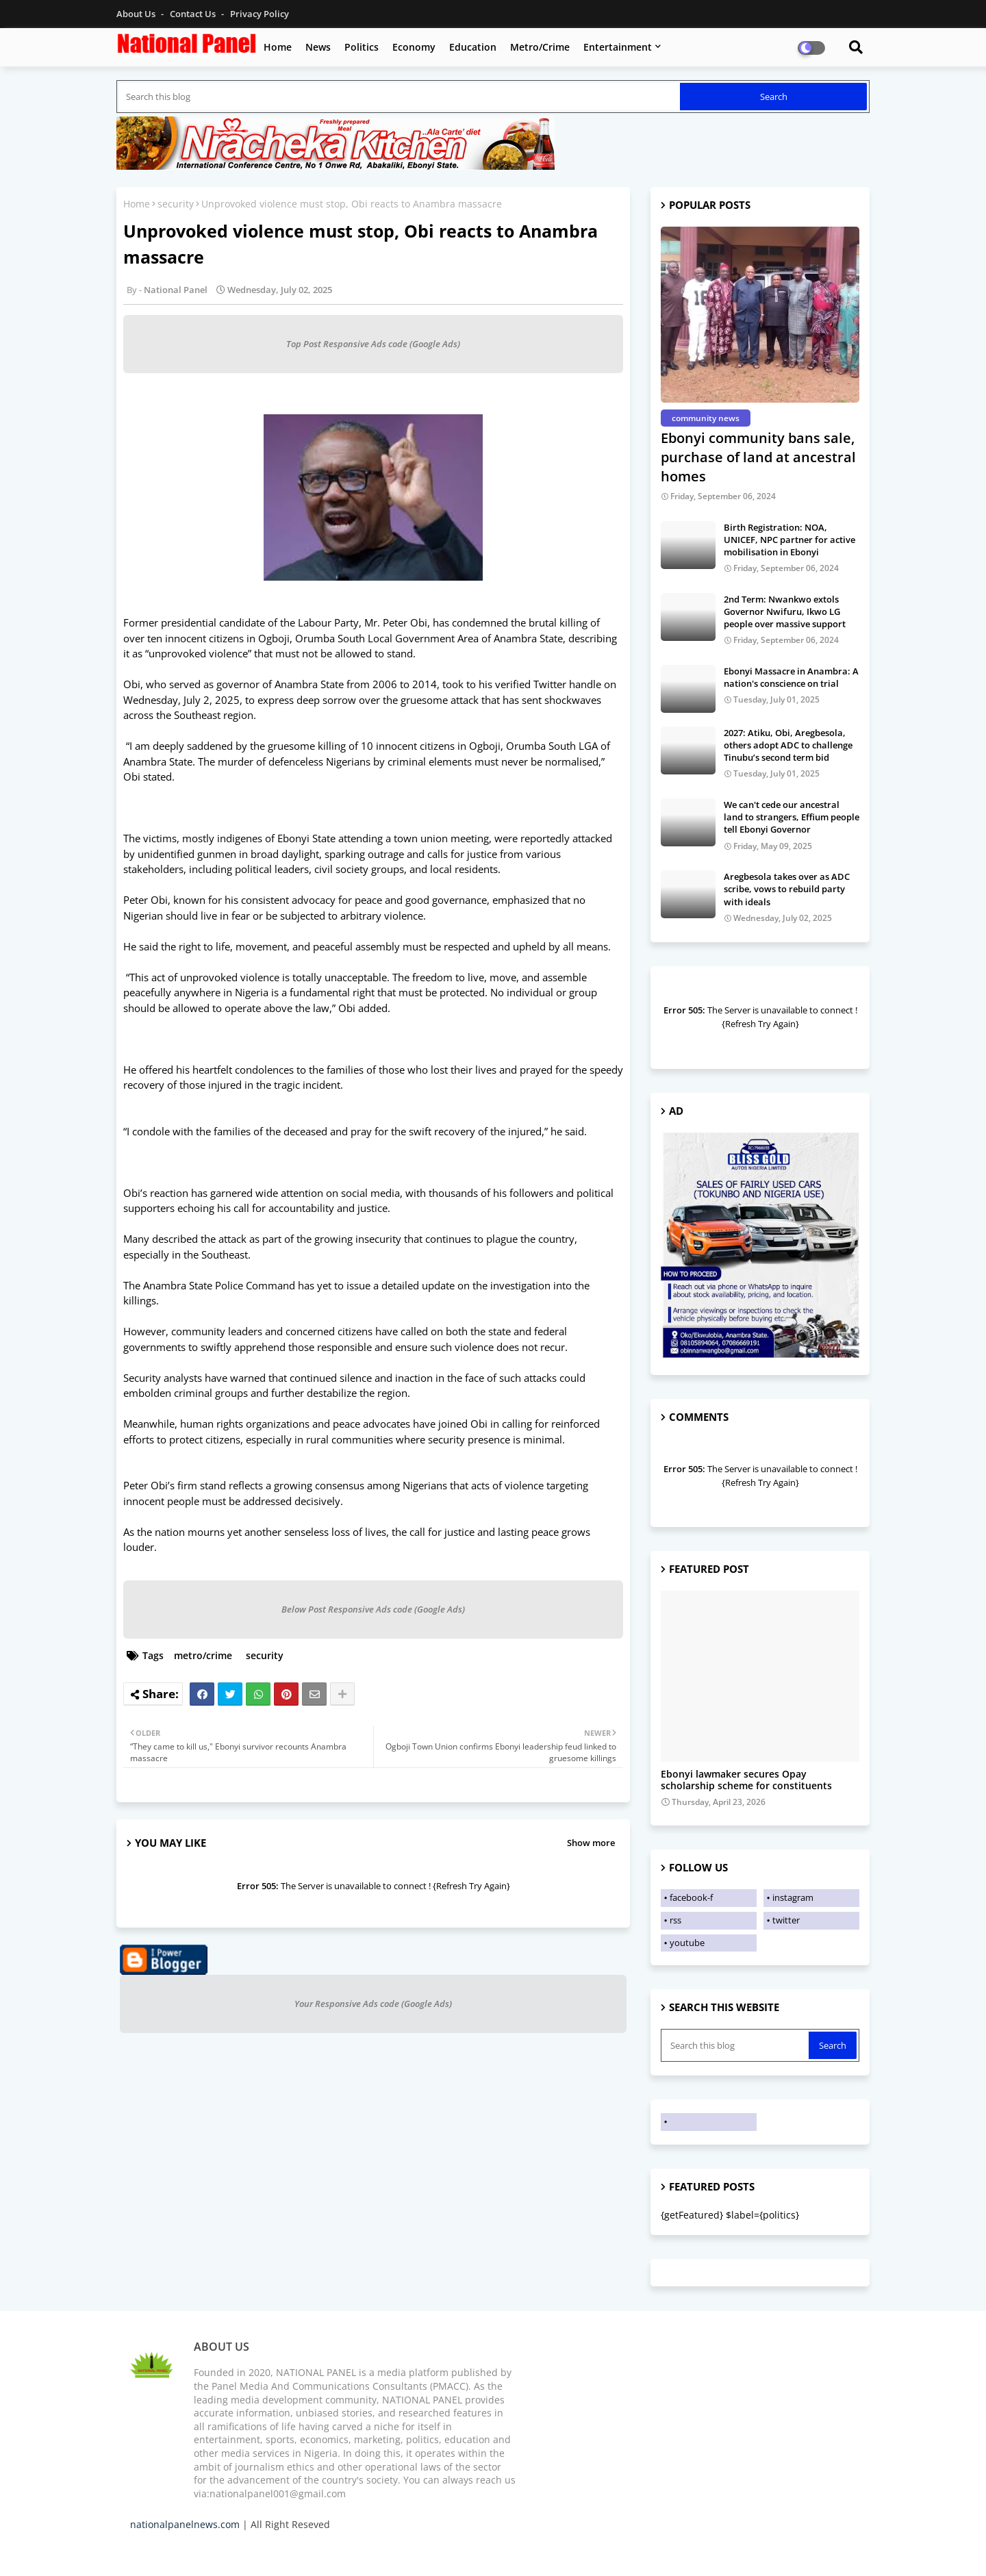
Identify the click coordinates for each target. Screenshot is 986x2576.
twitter (786, 1920)
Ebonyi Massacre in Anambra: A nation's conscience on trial (791, 677)
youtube (687, 1942)
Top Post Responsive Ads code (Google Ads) (373, 344)
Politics (361, 46)
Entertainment (617, 46)
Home (278, 46)
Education (472, 46)
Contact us (194, 14)
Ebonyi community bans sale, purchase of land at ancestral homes (758, 457)
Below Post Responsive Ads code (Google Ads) (373, 1609)
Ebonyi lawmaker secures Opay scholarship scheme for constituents (746, 1780)
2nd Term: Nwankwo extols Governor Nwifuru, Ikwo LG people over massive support (785, 611)
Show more (591, 1842)
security (175, 203)
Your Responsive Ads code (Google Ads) (373, 2003)
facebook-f (691, 1897)
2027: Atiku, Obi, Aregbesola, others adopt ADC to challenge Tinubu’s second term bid (788, 745)
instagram (792, 1897)
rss (675, 1920)
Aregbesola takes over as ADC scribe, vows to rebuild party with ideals (787, 888)
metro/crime (203, 1655)
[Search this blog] (399, 96)
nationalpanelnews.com (185, 2524)
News (318, 46)
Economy (413, 46)
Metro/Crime (540, 46)
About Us (136, 14)
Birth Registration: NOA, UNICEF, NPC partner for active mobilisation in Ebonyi (789, 539)
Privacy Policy (259, 14)
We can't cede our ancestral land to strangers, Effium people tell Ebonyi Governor (791, 816)
